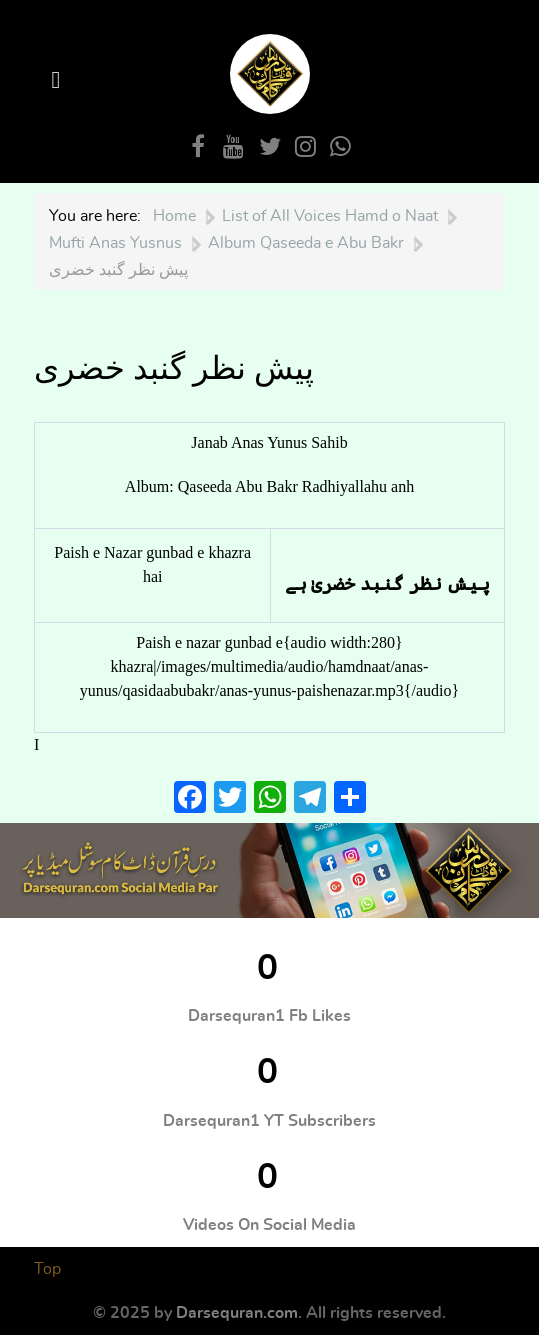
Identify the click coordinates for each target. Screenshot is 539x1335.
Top (47, 1269)
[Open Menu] (59, 80)
